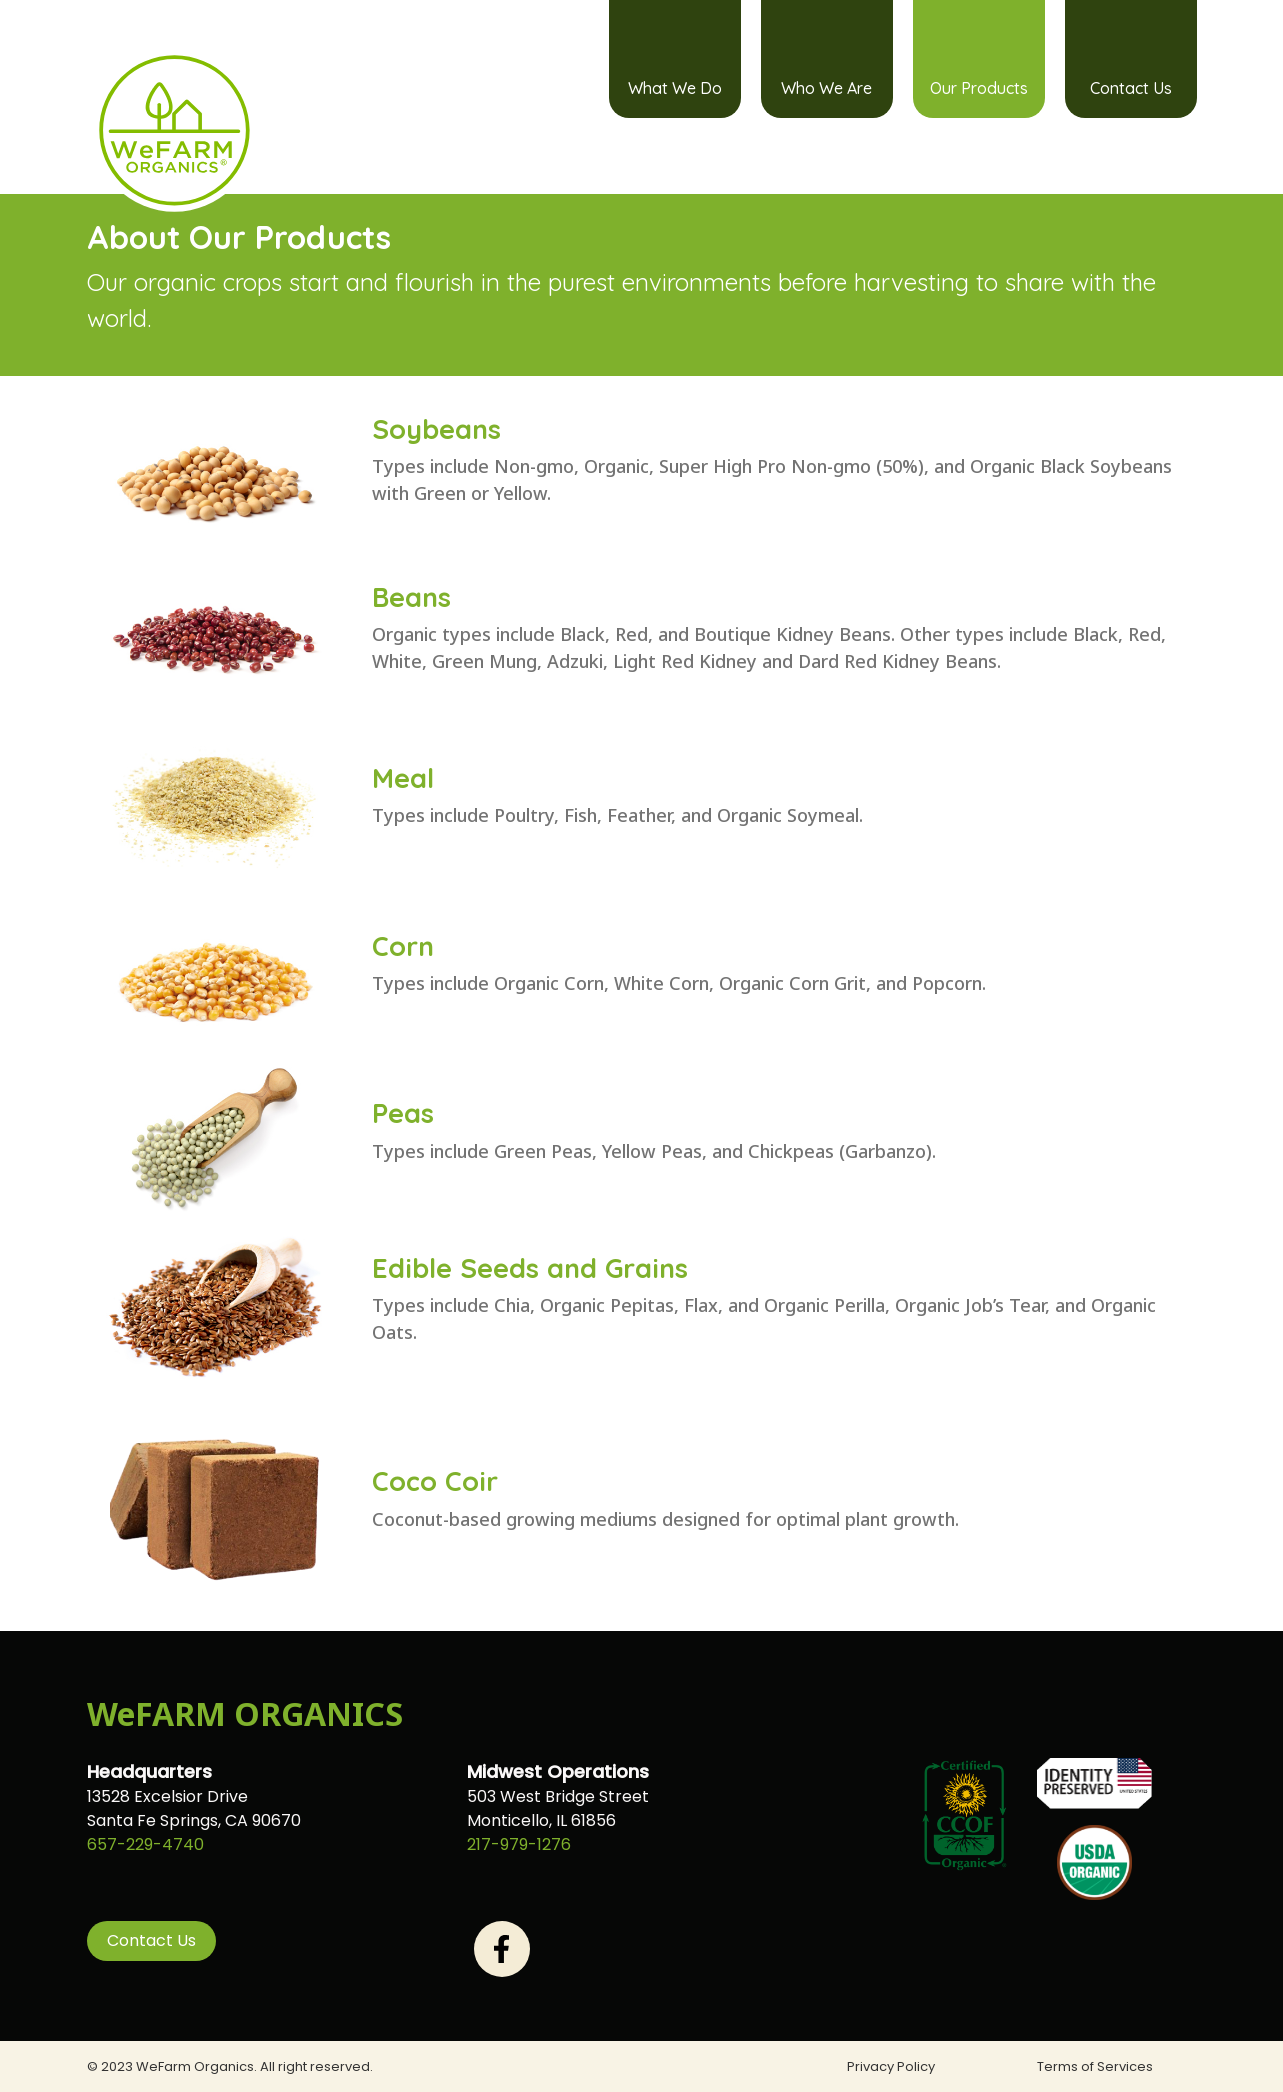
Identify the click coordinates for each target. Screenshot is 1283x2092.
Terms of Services (1095, 2066)
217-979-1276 (519, 1844)
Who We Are (826, 88)
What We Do (675, 88)
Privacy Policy (891, 2066)
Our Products (979, 88)
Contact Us (1131, 88)
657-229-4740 (145, 1844)
